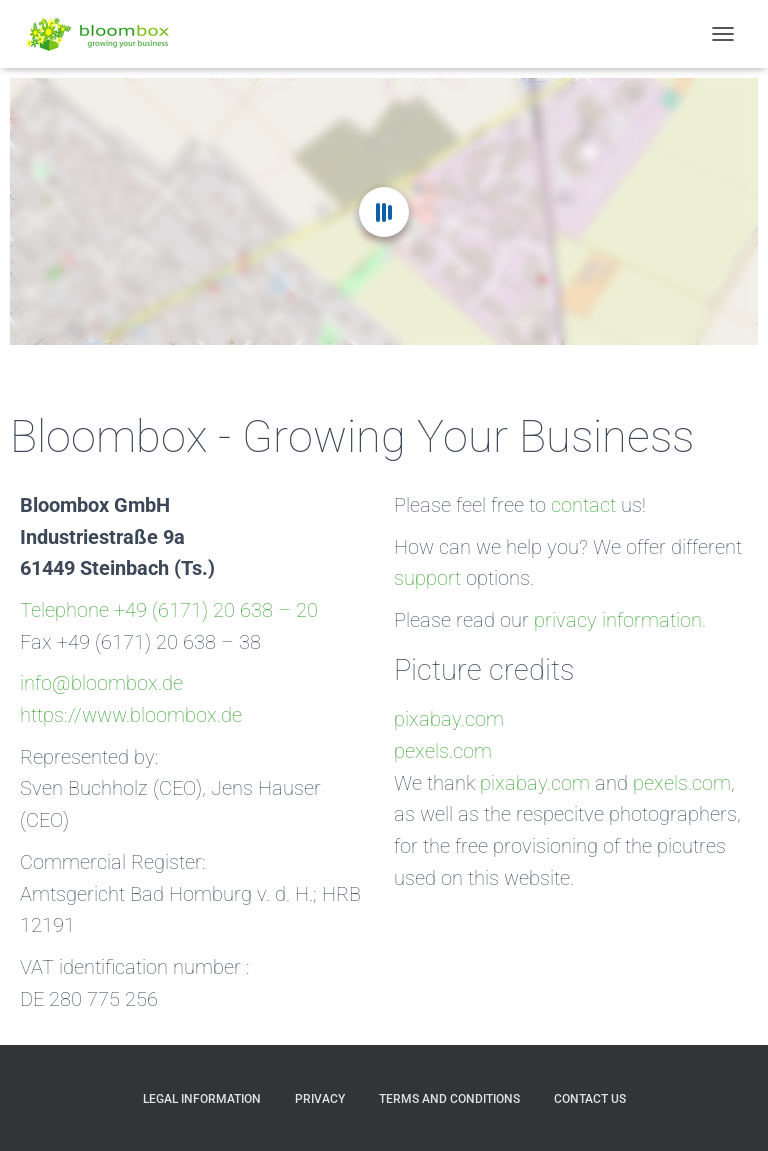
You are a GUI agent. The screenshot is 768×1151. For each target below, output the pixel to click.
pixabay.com (449, 719)
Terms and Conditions (449, 1099)
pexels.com (443, 751)
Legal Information (202, 1099)
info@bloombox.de (101, 683)
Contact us (590, 1099)
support (427, 578)
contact (583, 505)
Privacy (320, 1099)
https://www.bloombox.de (131, 715)
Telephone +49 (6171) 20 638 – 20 (169, 610)
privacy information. (620, 620)
